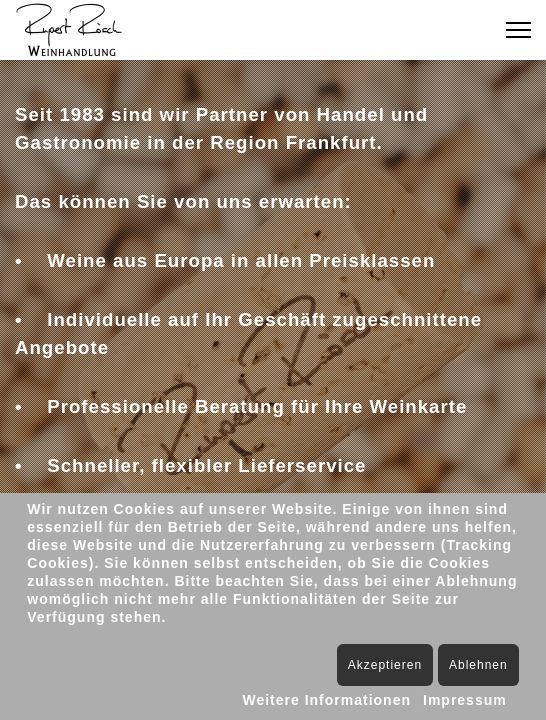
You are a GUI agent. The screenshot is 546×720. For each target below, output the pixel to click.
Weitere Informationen (326, 700)
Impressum (465, 700)
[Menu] (518, 30)
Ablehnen (478, 665)
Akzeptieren (385, 665)
